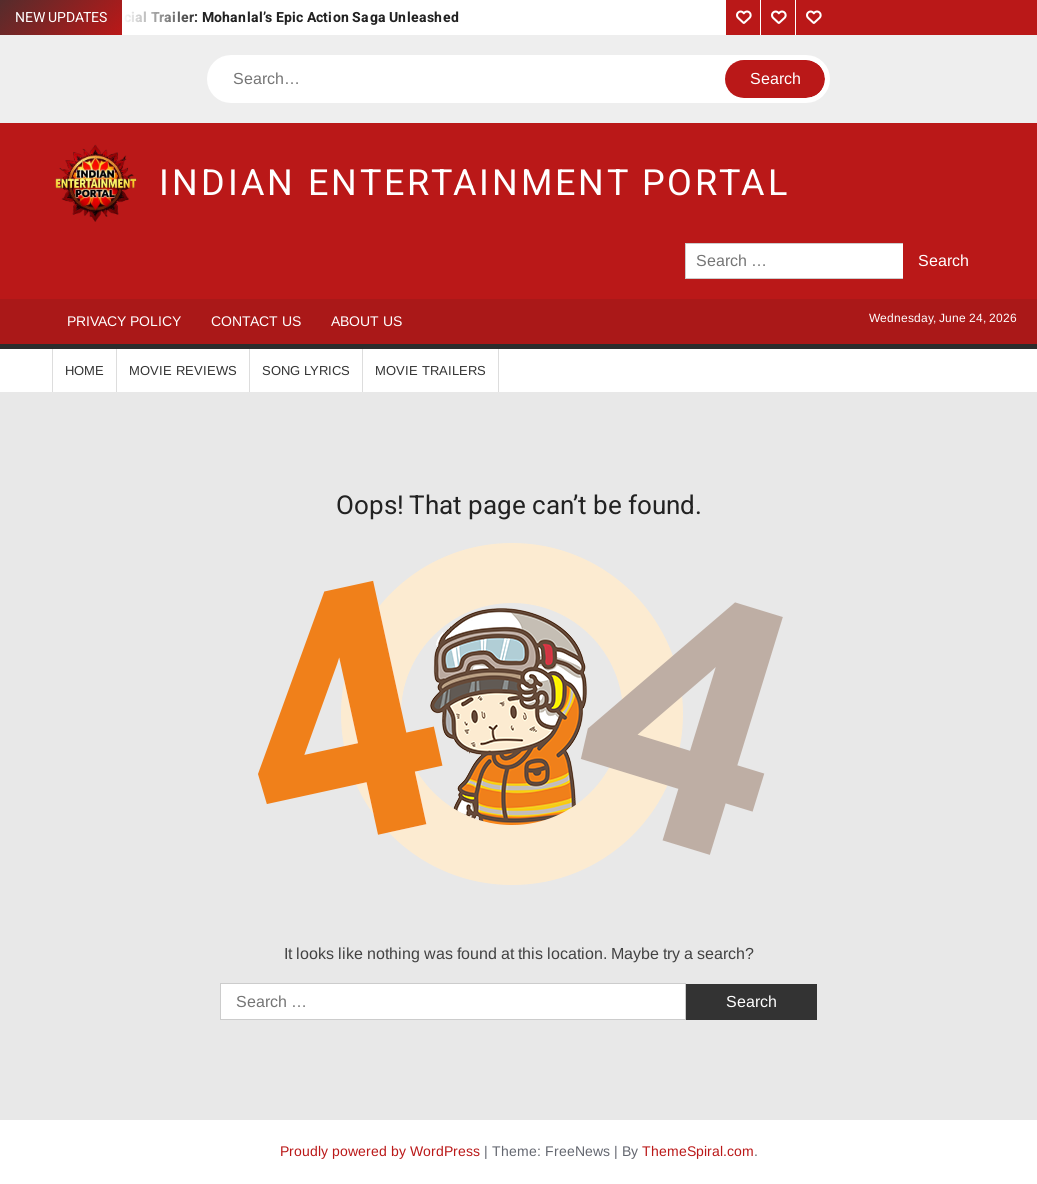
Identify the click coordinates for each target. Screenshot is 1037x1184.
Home (84, 370)
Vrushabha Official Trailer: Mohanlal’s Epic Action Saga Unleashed (242, 17)
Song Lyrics (306, 370)
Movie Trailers (430, 370)
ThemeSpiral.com (698, 1151)
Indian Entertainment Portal (474, 183)
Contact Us (256, 321)
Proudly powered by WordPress (380, 1151)
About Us (366, 321)
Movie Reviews (183, 370)
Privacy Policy (124, 321)
